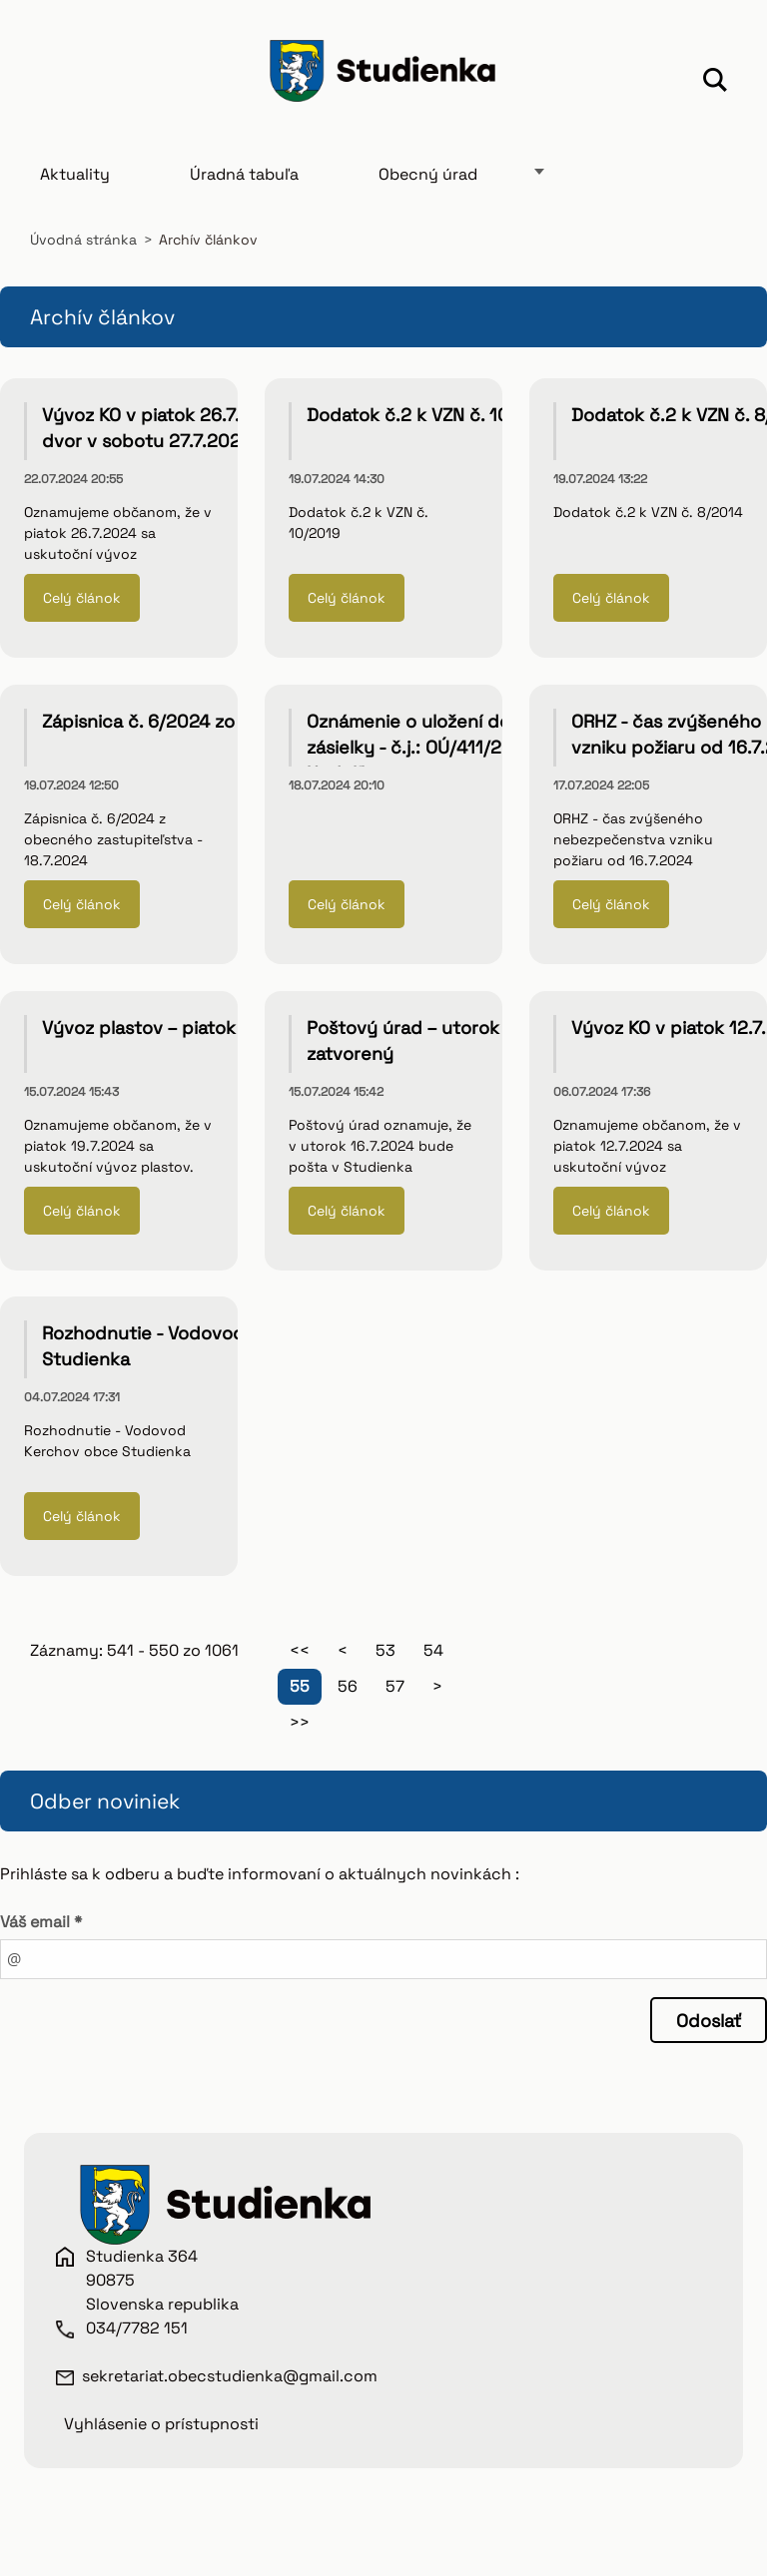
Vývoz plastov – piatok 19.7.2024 (182, 1027)
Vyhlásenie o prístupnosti (161, 2423)
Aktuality (75, 174)
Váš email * (41, 1921)
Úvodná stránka (83, 240)
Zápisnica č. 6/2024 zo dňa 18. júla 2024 (213, 721)
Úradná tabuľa (244, 174)
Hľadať (715, 83)
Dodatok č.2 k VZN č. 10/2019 (432, 414)
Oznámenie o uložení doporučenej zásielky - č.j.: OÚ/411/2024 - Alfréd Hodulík (455, 747)
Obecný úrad (428, 174)
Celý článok (82, 598)
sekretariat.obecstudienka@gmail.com (230, 2375)
